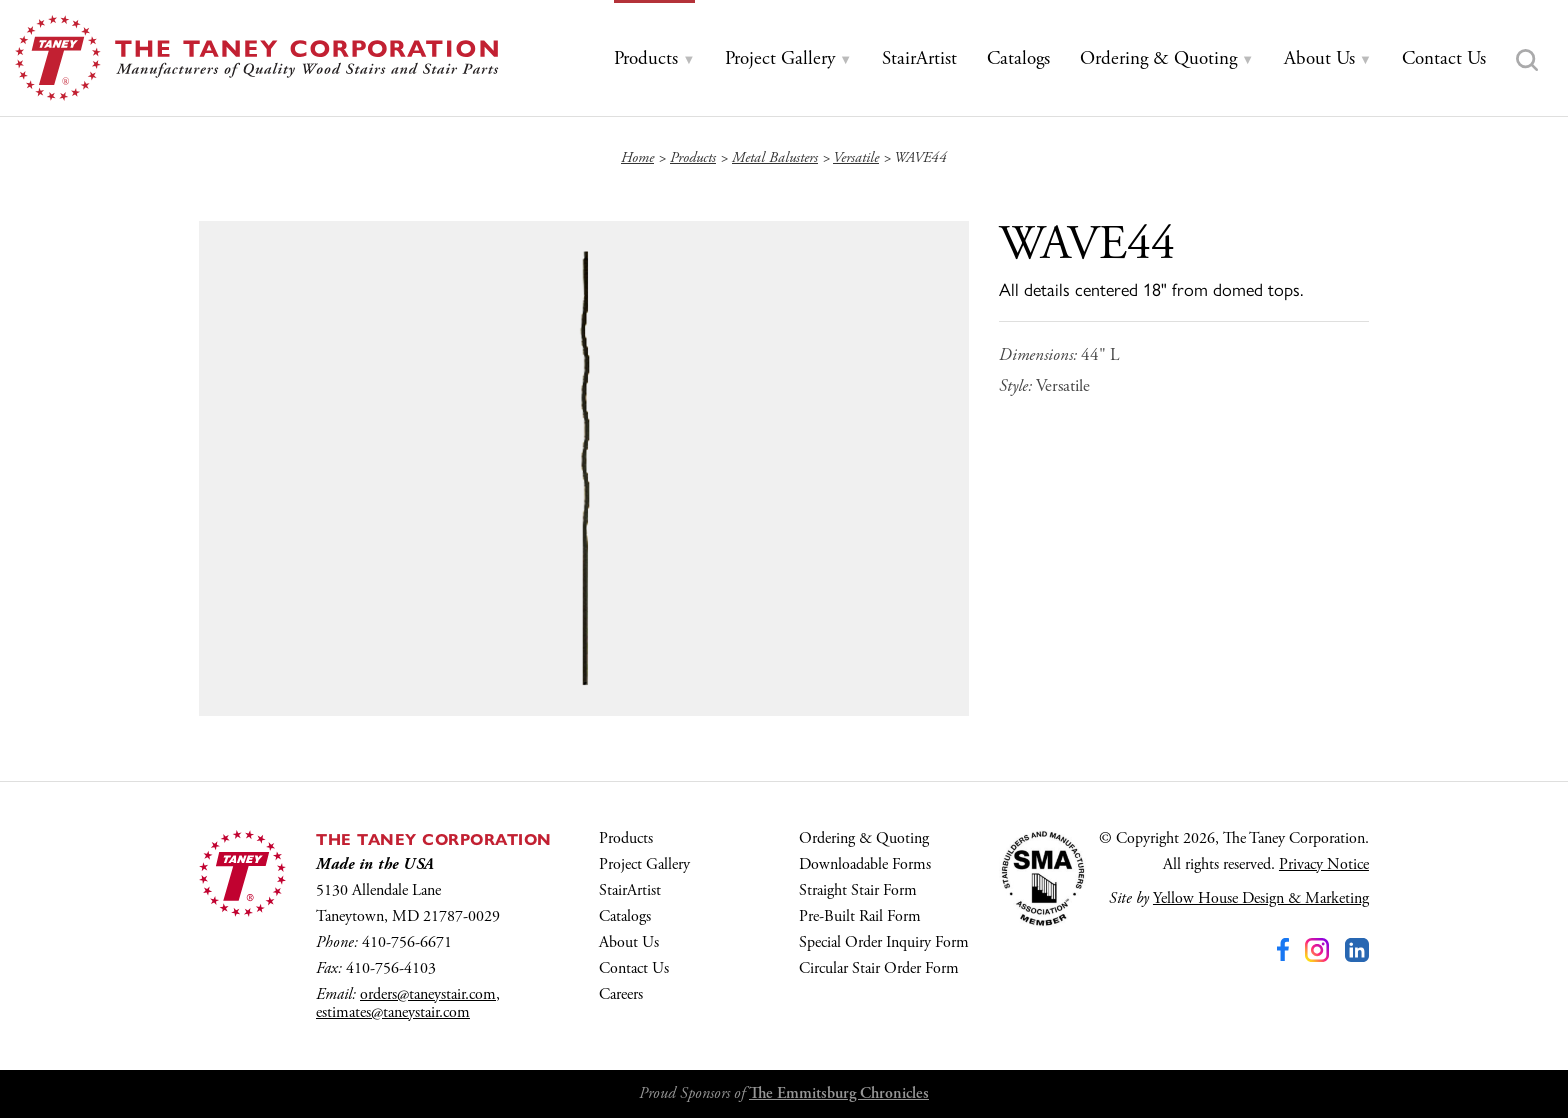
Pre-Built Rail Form (860, 916)
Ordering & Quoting (864, 838)
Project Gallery (644, 864)
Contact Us (634, 968)
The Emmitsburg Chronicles (839, 1093)
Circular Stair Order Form (879, 968)
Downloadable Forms (865, 864)
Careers (621, 994)
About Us (629, 942)
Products (626, 838)
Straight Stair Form (858, 890)
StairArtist (630, 890)
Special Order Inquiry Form (884, 942)
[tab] (654, 59)
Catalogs (625, 916)
